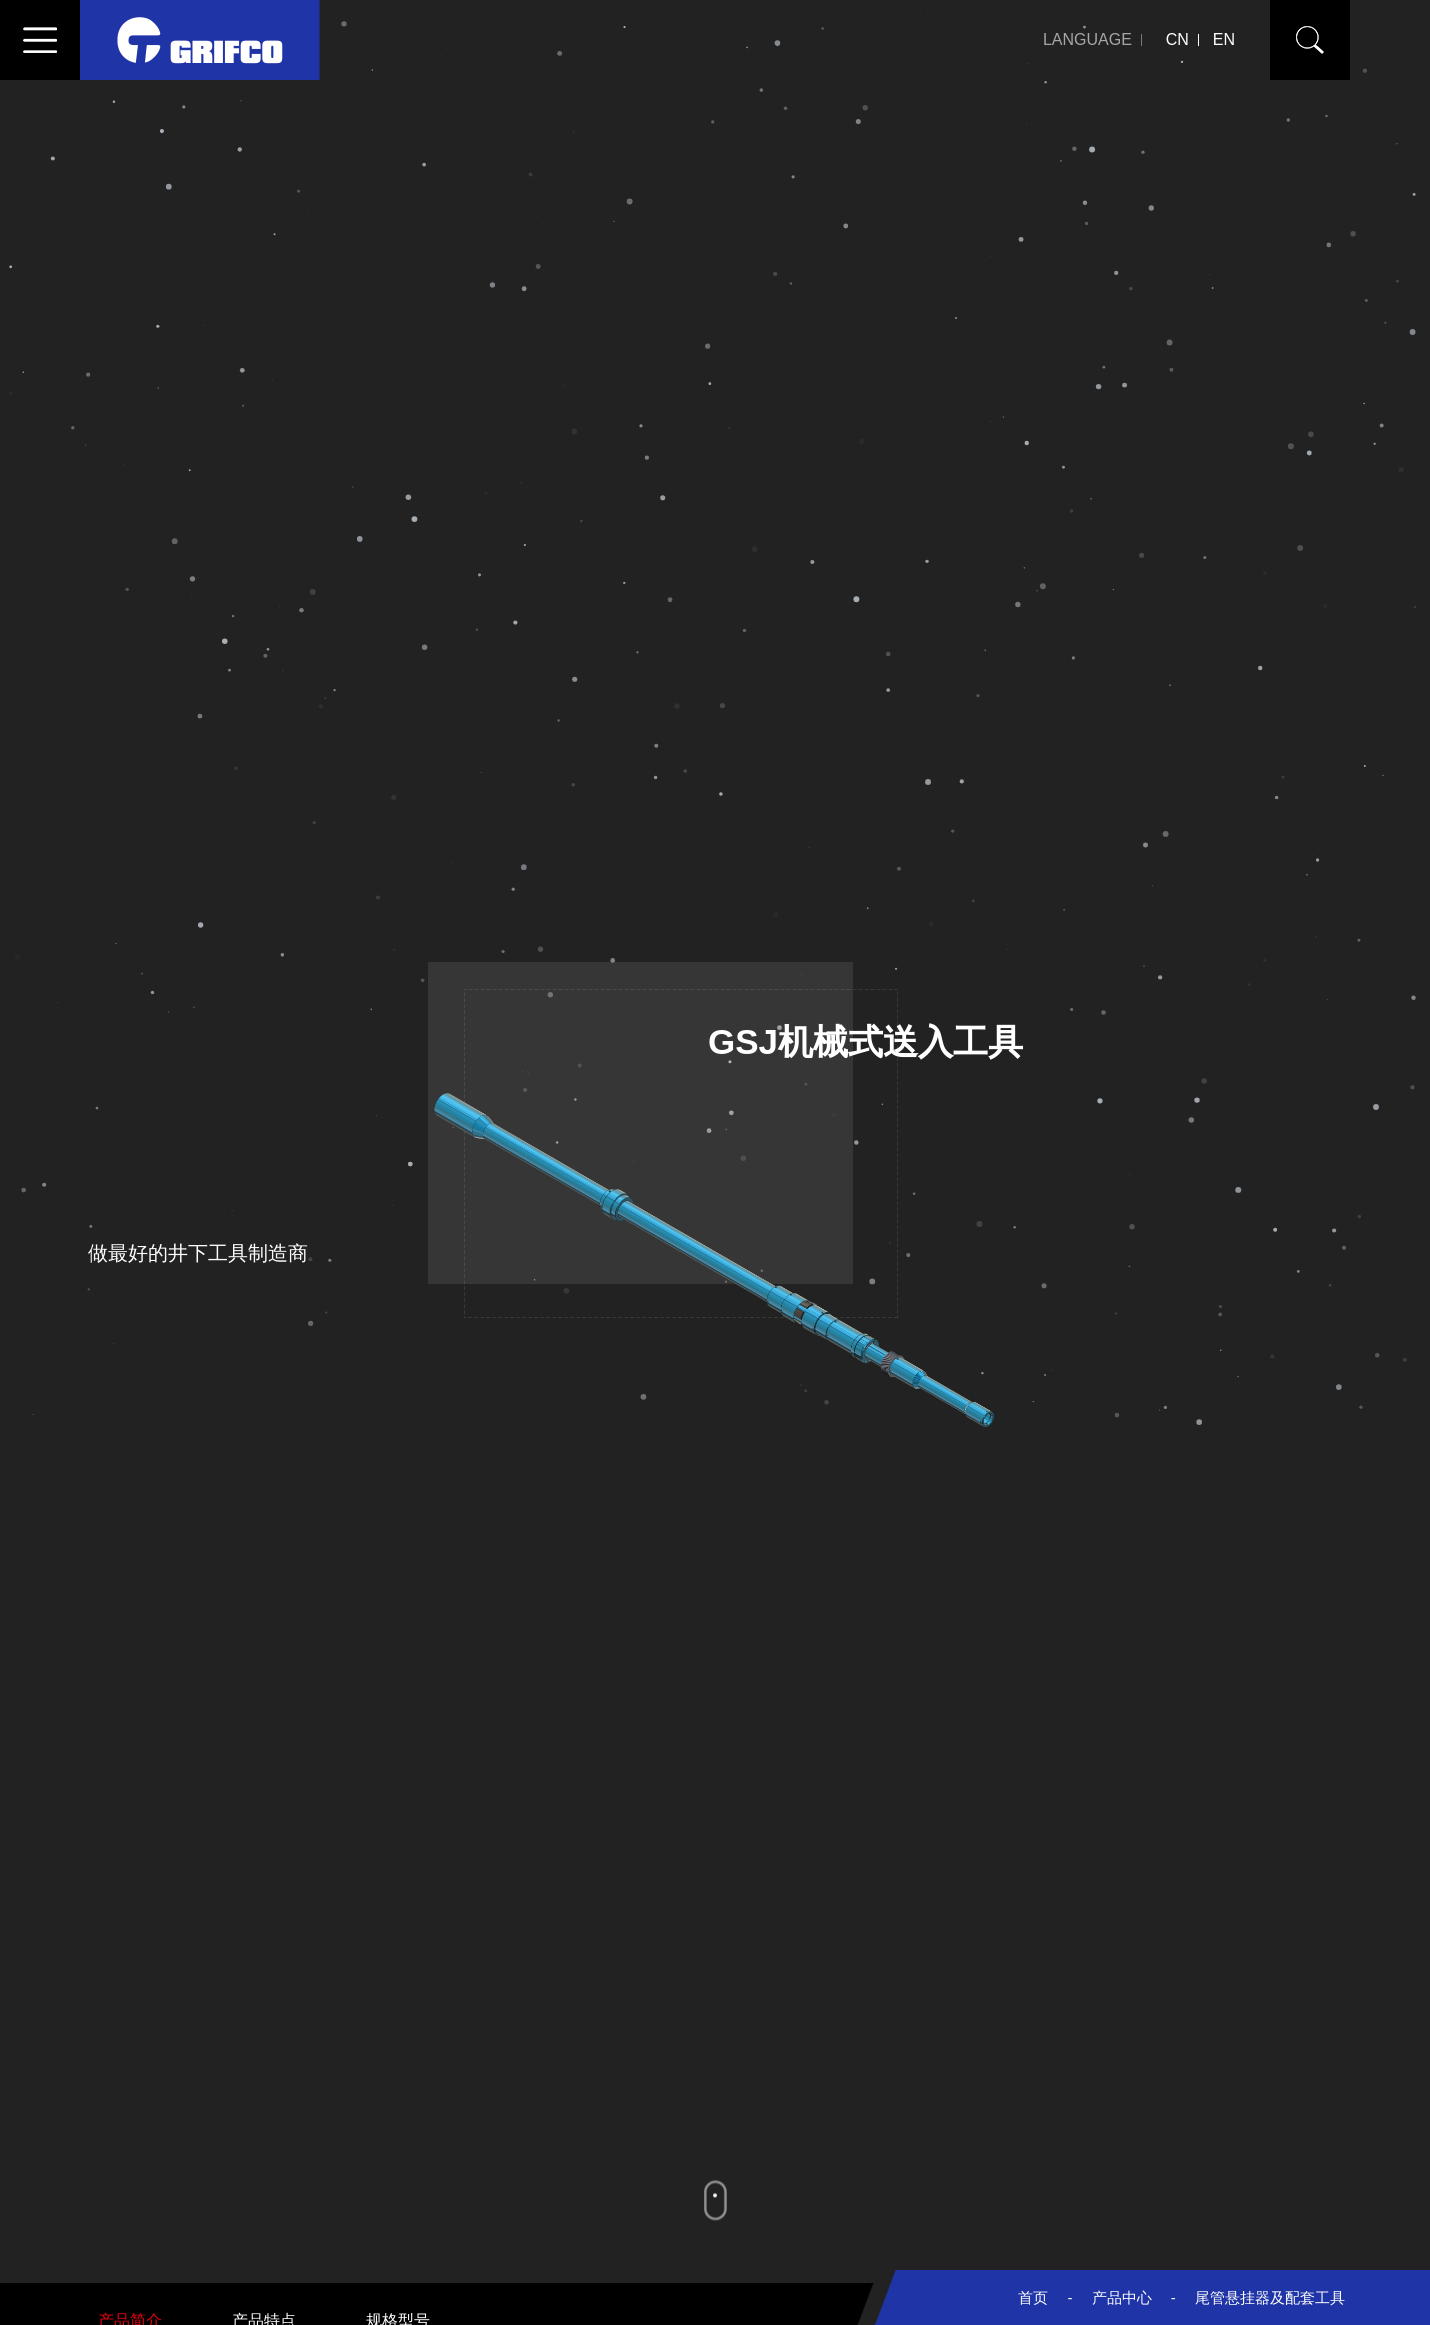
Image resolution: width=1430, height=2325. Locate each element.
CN (1177, 39)
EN (1224, 39)
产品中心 (1122, 2297)
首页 (1033, 2297)
